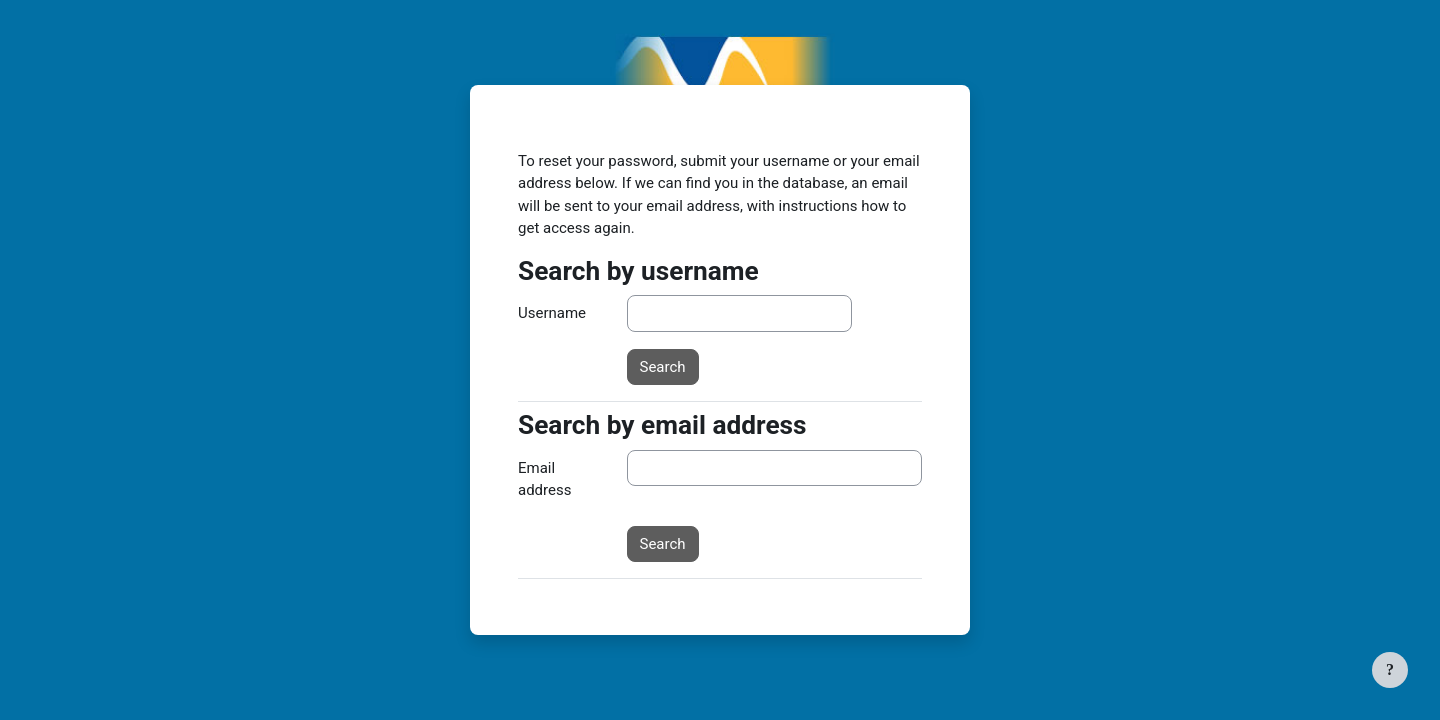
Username (552, 313)
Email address (544, 479)
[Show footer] (1390, 670)
